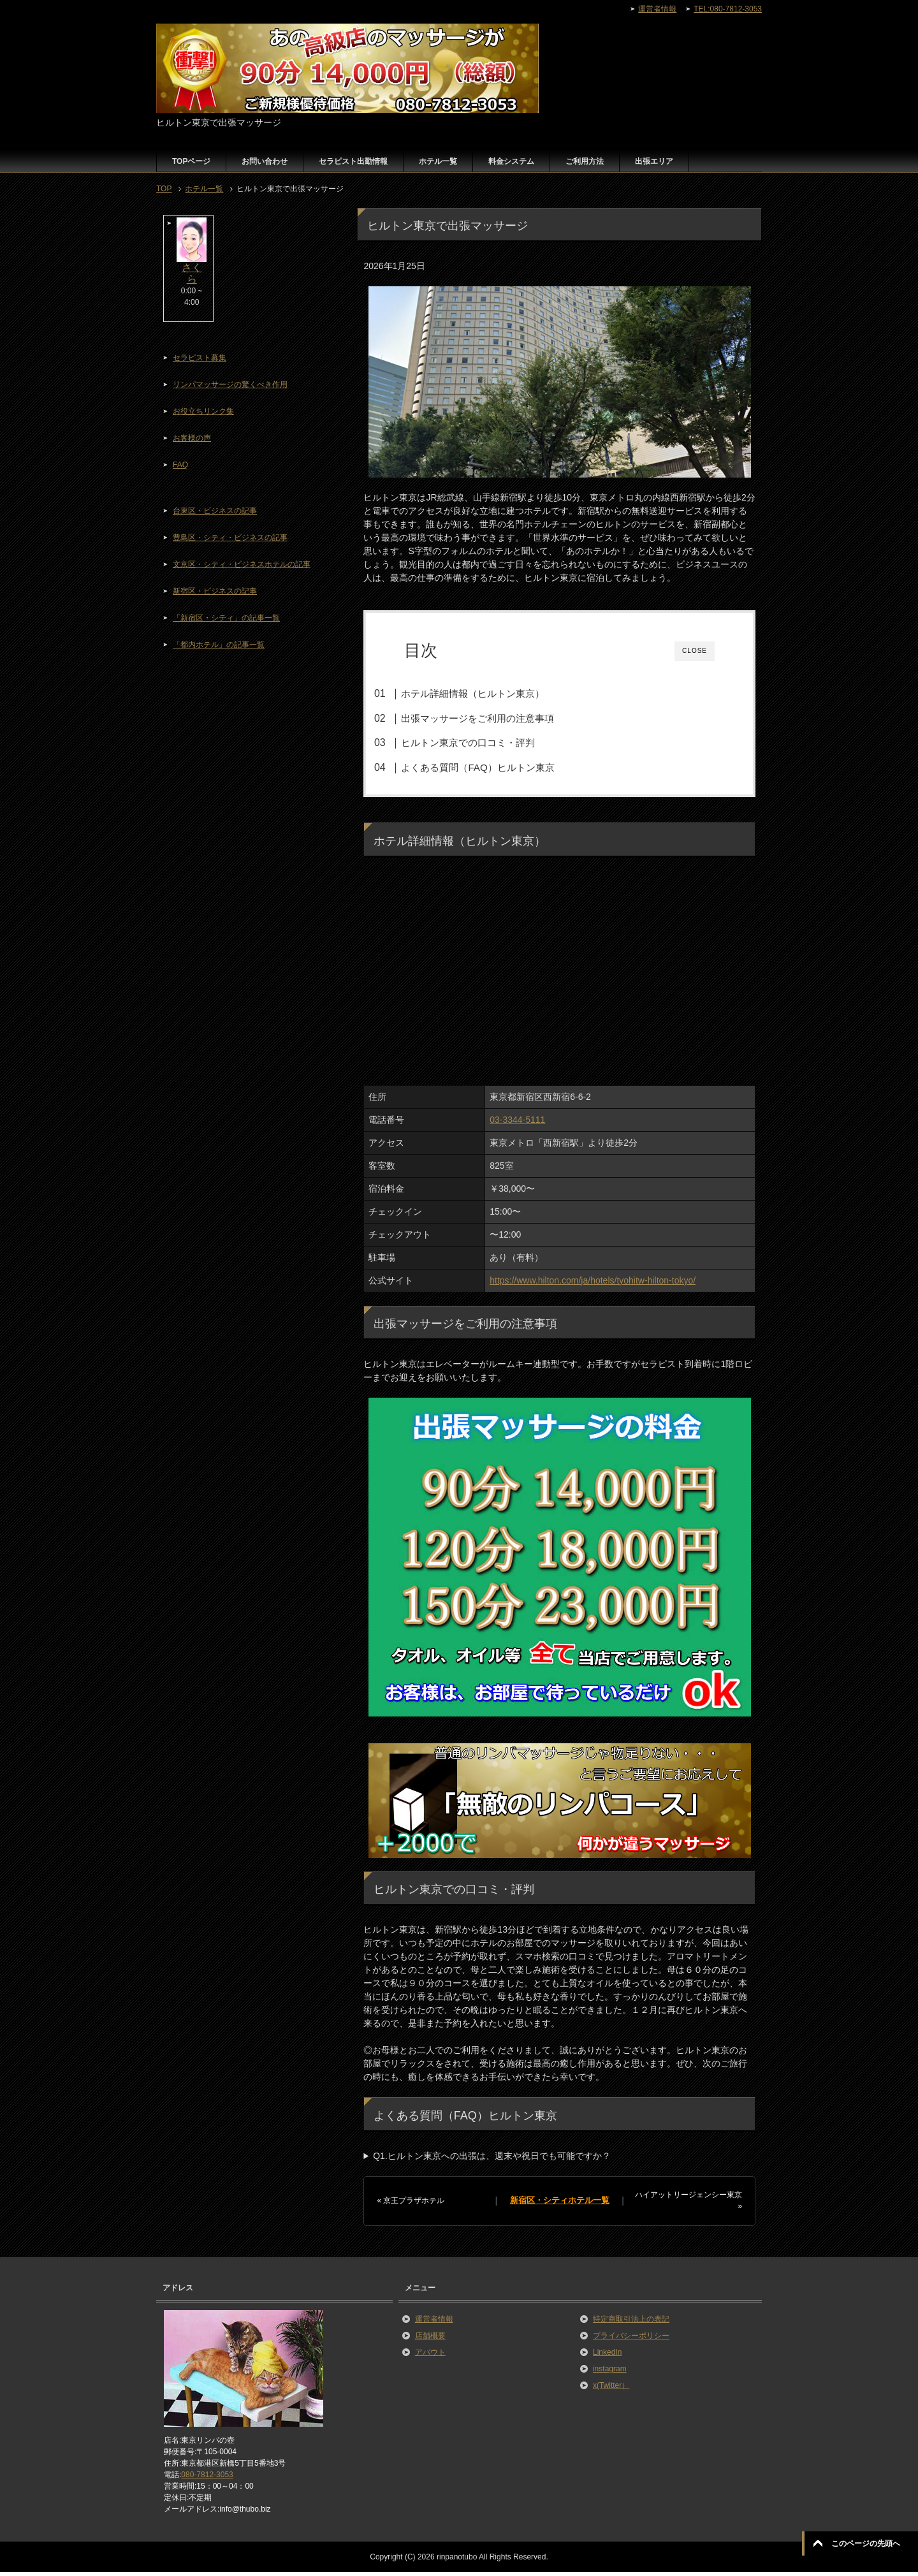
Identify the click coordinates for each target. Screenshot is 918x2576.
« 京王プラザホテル (410, 2204)
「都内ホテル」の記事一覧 (219, 644)
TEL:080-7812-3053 (728, 8)
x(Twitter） (611, 2389)
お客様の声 (192, 438)
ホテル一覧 (438, 161)
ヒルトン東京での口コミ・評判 (487, 742)
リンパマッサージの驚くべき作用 (230, 384)
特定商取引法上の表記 (631, 2322)
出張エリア (654, 161)
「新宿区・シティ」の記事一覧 (226, 617)
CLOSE (694, 650)
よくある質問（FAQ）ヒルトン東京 (496, 767)
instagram (610, 2372)
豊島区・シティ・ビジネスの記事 (230, 537)
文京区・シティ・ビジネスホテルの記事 (241, 564)
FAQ (180, 464)
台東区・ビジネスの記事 (215, 510)
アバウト (430, 2356)
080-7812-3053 (207, 2478)
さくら (192, 273)
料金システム (511, 161)
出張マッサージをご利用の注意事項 (496, 718)
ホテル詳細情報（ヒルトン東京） (492, 693)
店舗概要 (430, 2339)
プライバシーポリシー (631, 2339)
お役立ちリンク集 (203, 411)
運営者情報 (434, 2322)
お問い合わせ (265, 161)
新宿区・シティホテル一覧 (559, 2204)
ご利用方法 (584, 161)
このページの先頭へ (865, 2543)
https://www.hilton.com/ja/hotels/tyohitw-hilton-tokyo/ (593, 1284)
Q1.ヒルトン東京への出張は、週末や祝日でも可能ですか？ (492, 2160)
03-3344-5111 (517, 1123)
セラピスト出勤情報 (353, 161)
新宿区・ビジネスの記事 (215, 591)
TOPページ (191, 161)
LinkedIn (607, 2356)
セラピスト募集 (199, 357)
